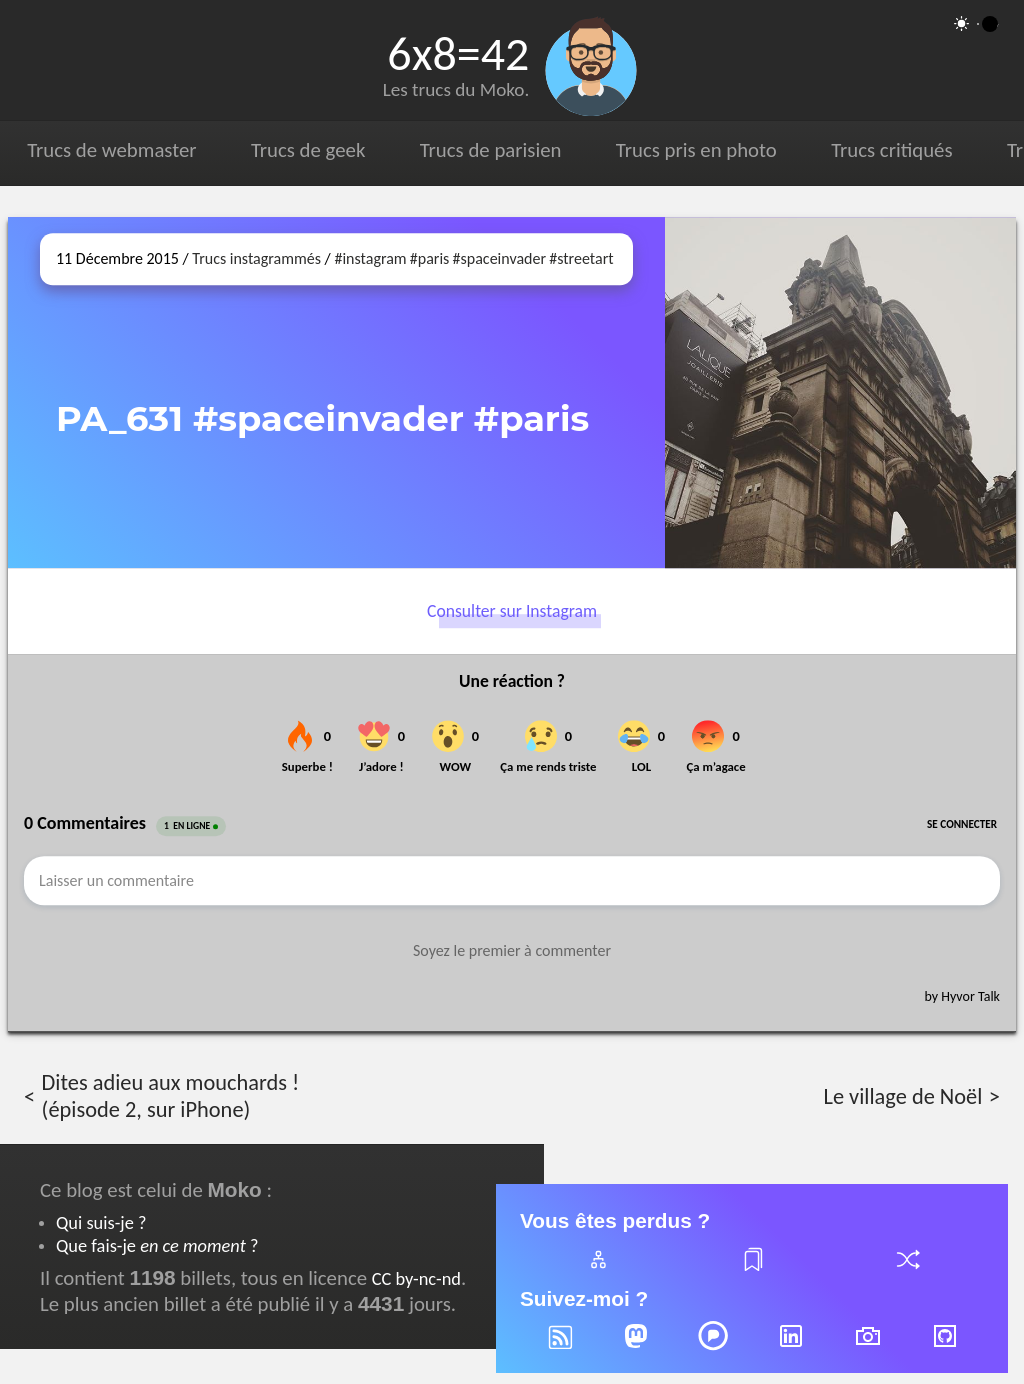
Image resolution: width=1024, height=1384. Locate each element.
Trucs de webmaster (111, 150)
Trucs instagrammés (256, 258)
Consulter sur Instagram (512, 611)
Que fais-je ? (157, 1245)
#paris (430, 258)
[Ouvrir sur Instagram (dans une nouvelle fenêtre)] (840, 392)
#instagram (370, 258)
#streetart (581, 258)
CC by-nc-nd (416, 1278)
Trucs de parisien (489, 150)
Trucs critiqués (889, 150)
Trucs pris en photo (694, 150)
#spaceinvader (499, 258)
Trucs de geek (307, 150)
